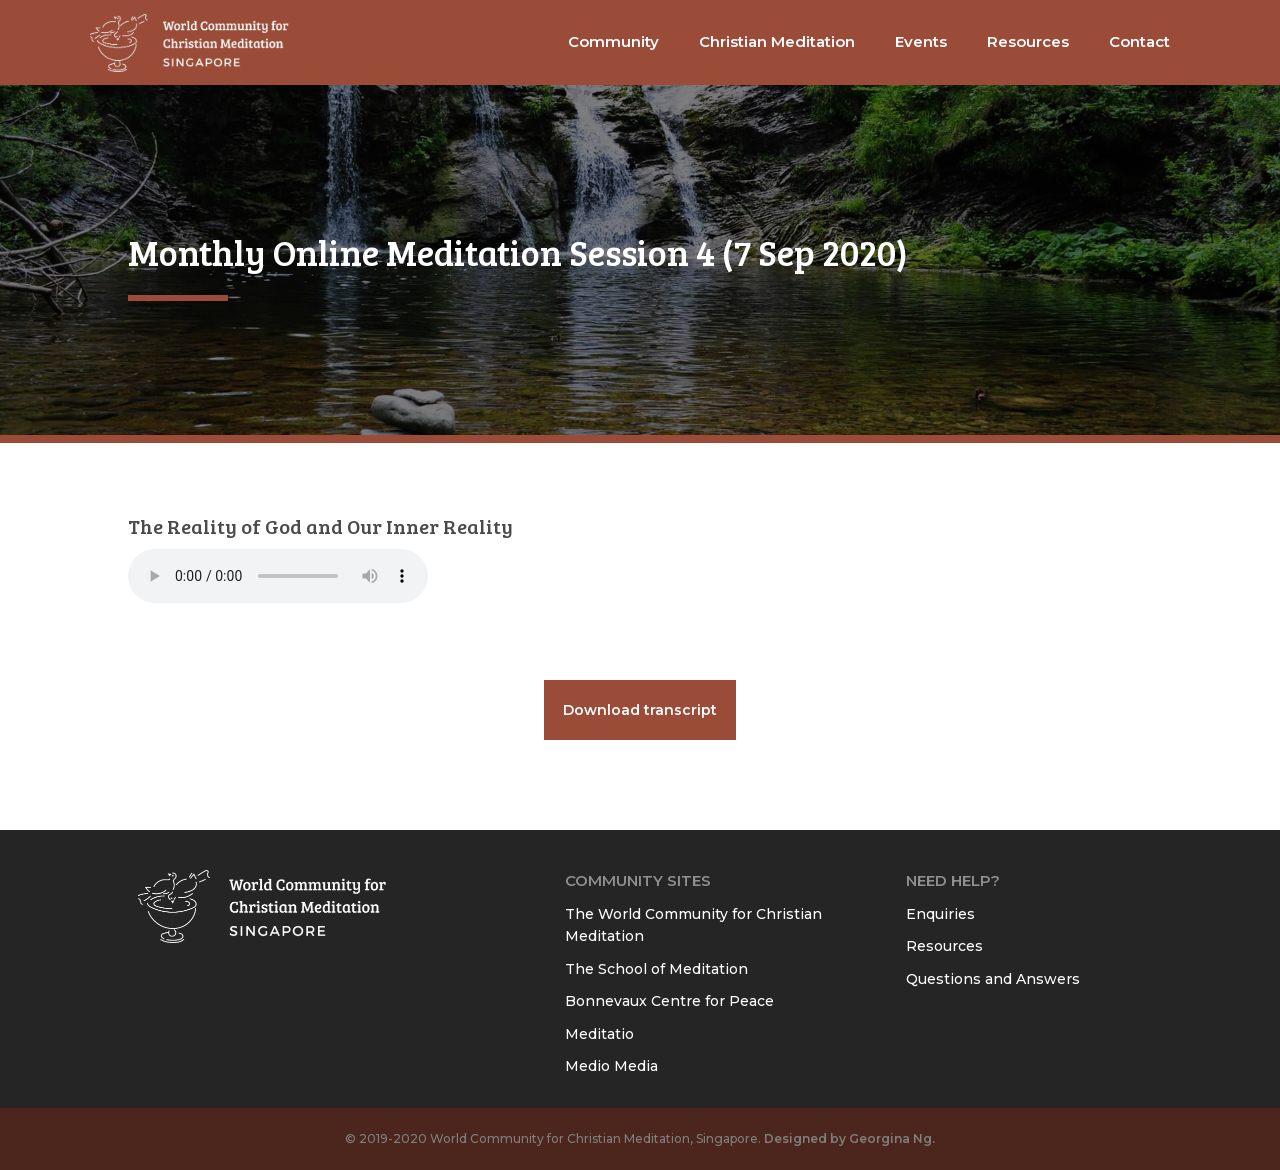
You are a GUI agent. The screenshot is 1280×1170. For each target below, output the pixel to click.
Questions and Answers (993, 979)
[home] (190, 42)
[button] (613, 42)
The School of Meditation (656, 969)
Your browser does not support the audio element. (278, 576)
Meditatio (599, 1034)
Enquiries (940, 914)
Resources (944, 946)
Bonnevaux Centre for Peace (669, 1001)
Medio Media (611, 1066)
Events (921, 41)
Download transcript (640, 710)
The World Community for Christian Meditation (693, 925)
